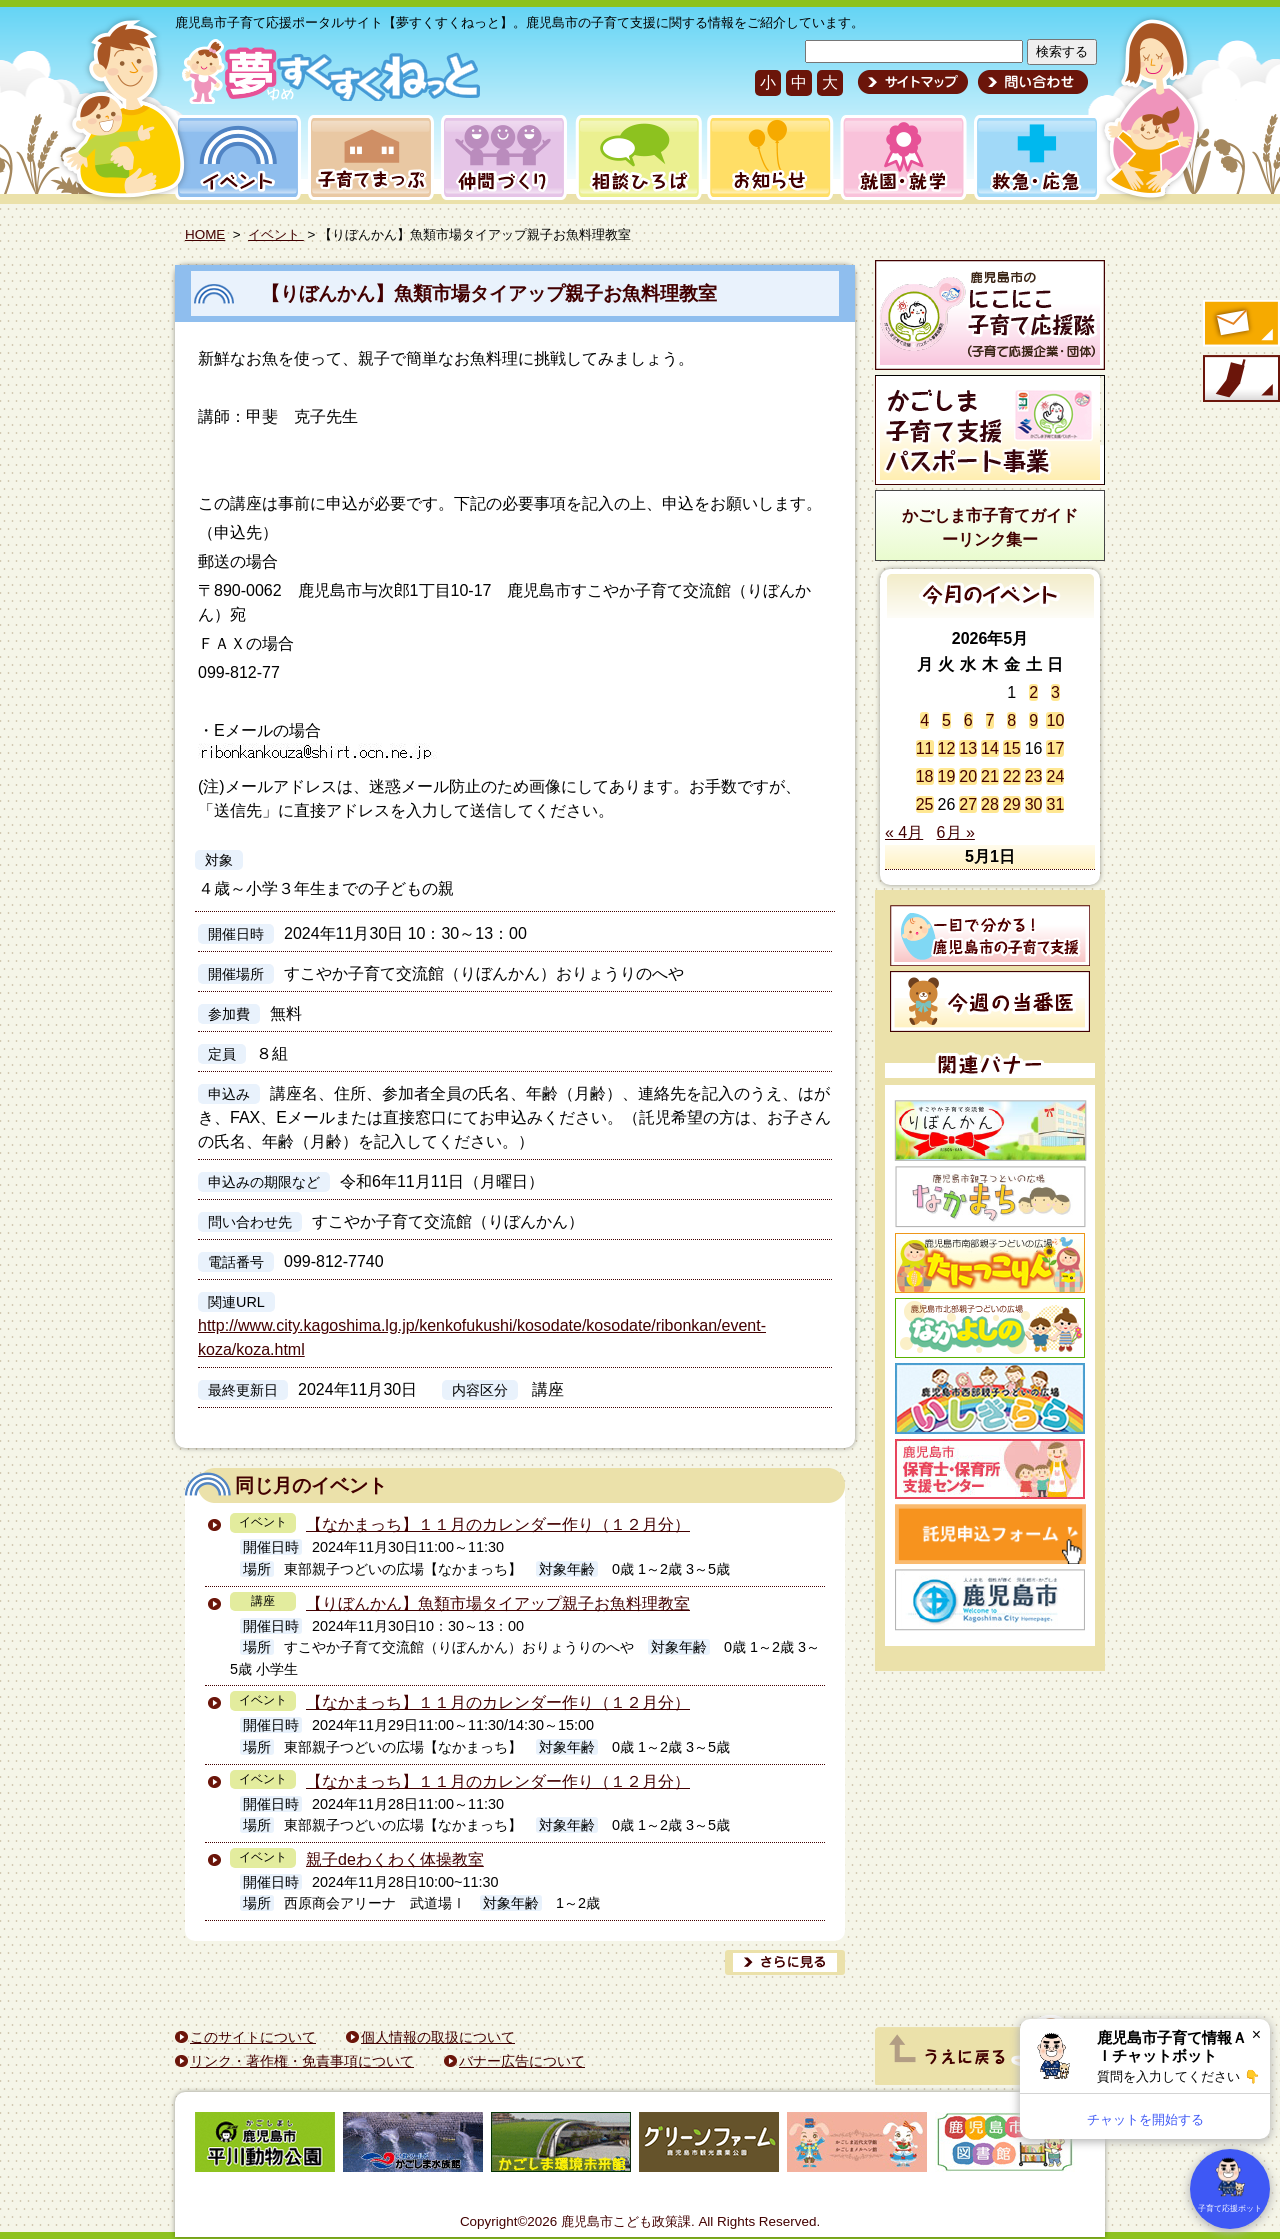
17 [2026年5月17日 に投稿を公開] (1055, 748)
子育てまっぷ (367, 157)
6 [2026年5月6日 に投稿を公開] (968, 720)
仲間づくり (503, 157)
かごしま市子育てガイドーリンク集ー (990, 527)
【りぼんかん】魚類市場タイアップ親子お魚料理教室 (489, 293)
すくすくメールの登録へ (1240, 325)
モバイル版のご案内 (1240, 380)
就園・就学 (897, 157)
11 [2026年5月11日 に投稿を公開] (925, 748)
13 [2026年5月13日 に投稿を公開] (968, 748)
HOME (205, 234)
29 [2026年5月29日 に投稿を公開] (1012, 804)
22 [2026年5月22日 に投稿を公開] (1012, 776)
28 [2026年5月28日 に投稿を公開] (990, 804)
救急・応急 (1035, 157)
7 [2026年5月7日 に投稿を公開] (990, 720)
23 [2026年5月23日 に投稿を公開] (1034, 776)
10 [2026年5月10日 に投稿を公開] (1055, 720)
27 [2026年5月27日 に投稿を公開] (968, 804)
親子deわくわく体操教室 (395, 1859)
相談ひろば (636, 157)
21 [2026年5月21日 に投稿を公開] (990, 776)
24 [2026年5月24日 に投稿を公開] (1055, 776)
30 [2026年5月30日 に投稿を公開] (1034, 804)
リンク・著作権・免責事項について (302, 2061)
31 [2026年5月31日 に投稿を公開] (1055, 804)
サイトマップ (913, 82)
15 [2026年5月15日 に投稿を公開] (1012, 748)
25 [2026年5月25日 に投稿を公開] (925, 804)
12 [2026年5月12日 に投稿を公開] (947, 748)
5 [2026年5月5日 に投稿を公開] (946, 720)
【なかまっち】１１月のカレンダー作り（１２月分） (498, 1524)
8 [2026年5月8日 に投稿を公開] (1011, 720)
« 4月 (904, 832)
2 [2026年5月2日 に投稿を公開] (1033, 692)
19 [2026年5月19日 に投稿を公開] (947, 776)
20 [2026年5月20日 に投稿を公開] (968, 776)
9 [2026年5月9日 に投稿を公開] (1033, 720)
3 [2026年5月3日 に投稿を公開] (1055, 692)
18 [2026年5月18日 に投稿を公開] (925, 776)
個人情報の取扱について (438, 2037)
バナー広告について (522, 2061)
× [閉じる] (1256, 2034)
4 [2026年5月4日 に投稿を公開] (924, 720)
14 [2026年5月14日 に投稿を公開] (990, 748)
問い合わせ (1030, 82)
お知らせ (766, 157)
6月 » (956, 832)
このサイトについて (253, 2037)
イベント (235, 157)
